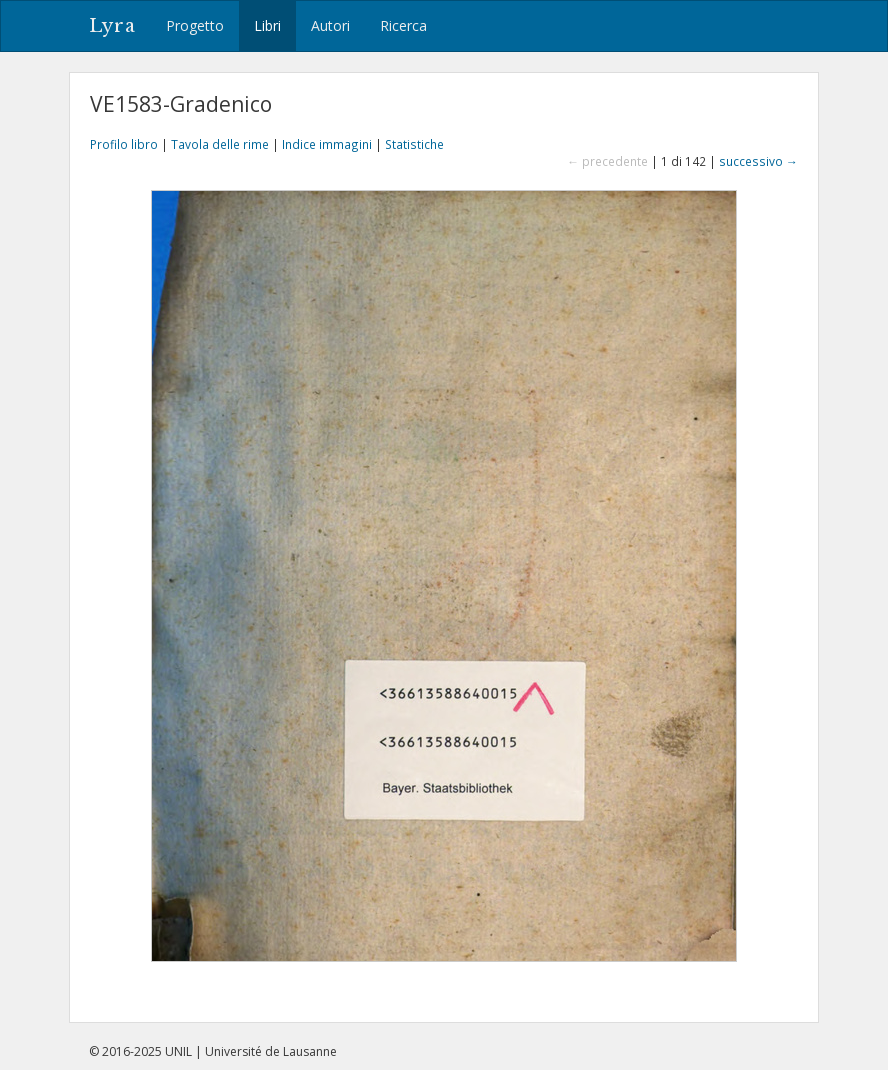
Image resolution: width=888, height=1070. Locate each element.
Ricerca (403, 25)
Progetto (195, 25)
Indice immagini (327, 144)
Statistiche (414, 144)
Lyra (112, 26)
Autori (330, 25)
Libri (267, 25)
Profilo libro (124, 144)
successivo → (758, 161)
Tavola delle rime (220, 144)
